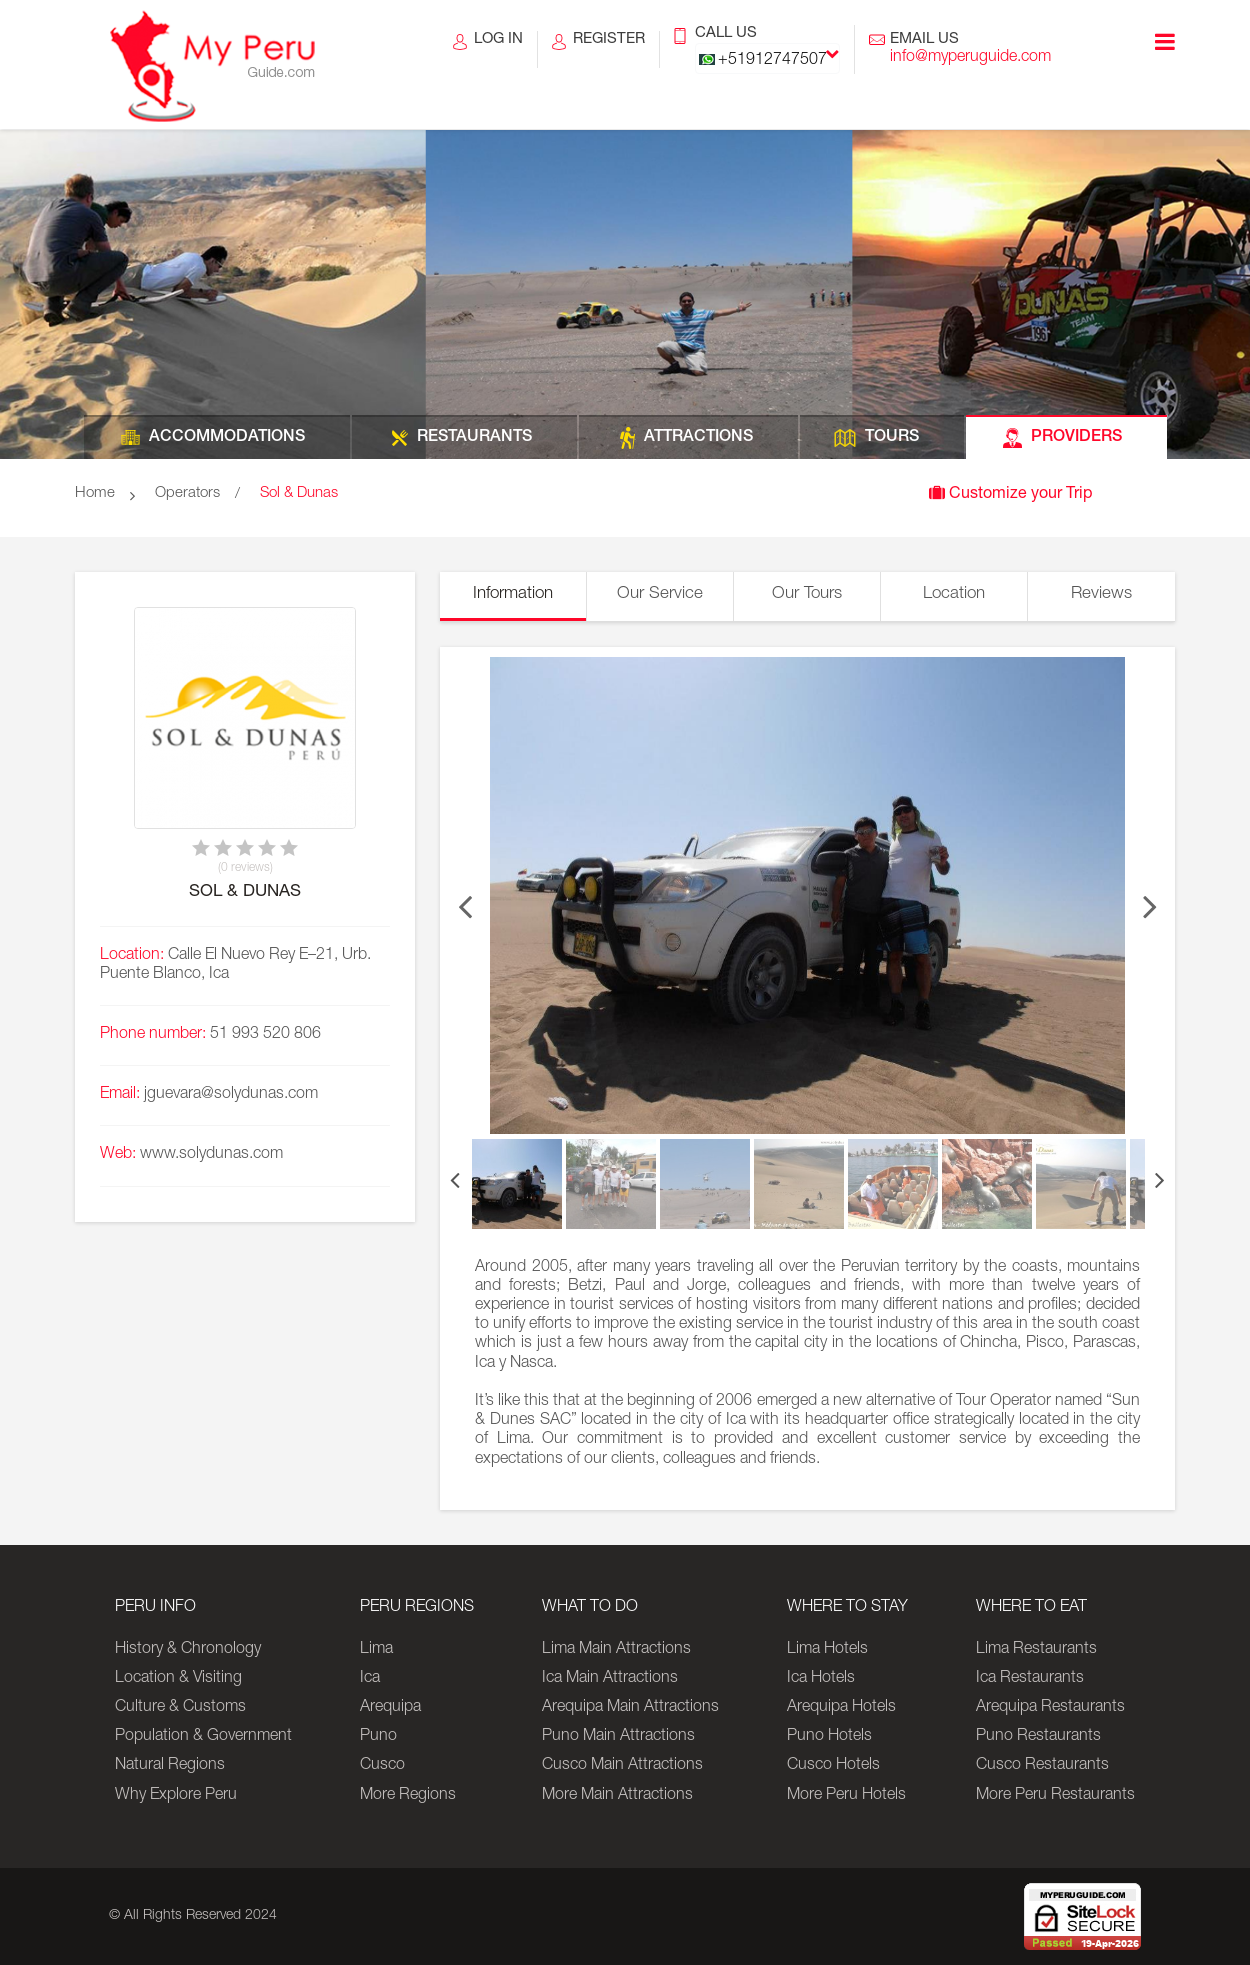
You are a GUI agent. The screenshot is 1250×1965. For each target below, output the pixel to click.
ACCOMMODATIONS (227, 438)
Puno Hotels (829, 1737)
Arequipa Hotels (841, 1708)
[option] (807, 895)
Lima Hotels (827, 1650)
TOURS (892, 438)
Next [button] (1150, 896)
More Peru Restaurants (1055, 1796)
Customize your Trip (1010, 493)
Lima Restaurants (1036, 1650)
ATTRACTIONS (698, 438)
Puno (378, 1737)
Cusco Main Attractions (622, 1766)
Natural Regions (170, 1766)
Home (95, 493)
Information (513, 594)
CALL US (767, 50)
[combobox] (767, 58)
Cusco (382, 1766)
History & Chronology (188, 1650)
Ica (370, 1679)
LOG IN (498, 50)
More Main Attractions (617, 1796)
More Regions (408, 1796)
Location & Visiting (178, 1679)
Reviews (1101, 594)
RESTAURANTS (474, 438)
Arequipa (390, 1708)
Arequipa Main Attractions (630, 1708)
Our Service (660, 594)
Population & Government (203, 1737)
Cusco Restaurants (1042, 1766)
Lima (376, 1650)
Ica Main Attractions (610, 1679)
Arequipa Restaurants (1050, 1708)
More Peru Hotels (846, 1796)
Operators (187, 493)
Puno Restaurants (1038, 1737)
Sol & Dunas (299, 493)
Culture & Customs (180, 1708)
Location (954, 594)
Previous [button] (465, 896)
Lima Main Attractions (616, 1650)
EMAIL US (970, 50)
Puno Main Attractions (618, 1737)
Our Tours (807, 594)
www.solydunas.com (211, 1155)
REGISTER (609, 50)
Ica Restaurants (1030, 1679)
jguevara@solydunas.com (231, 1095)
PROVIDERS (1076, 438)
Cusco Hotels (833, 1766)
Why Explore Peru (176, 1796)
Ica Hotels (821, 1679)
